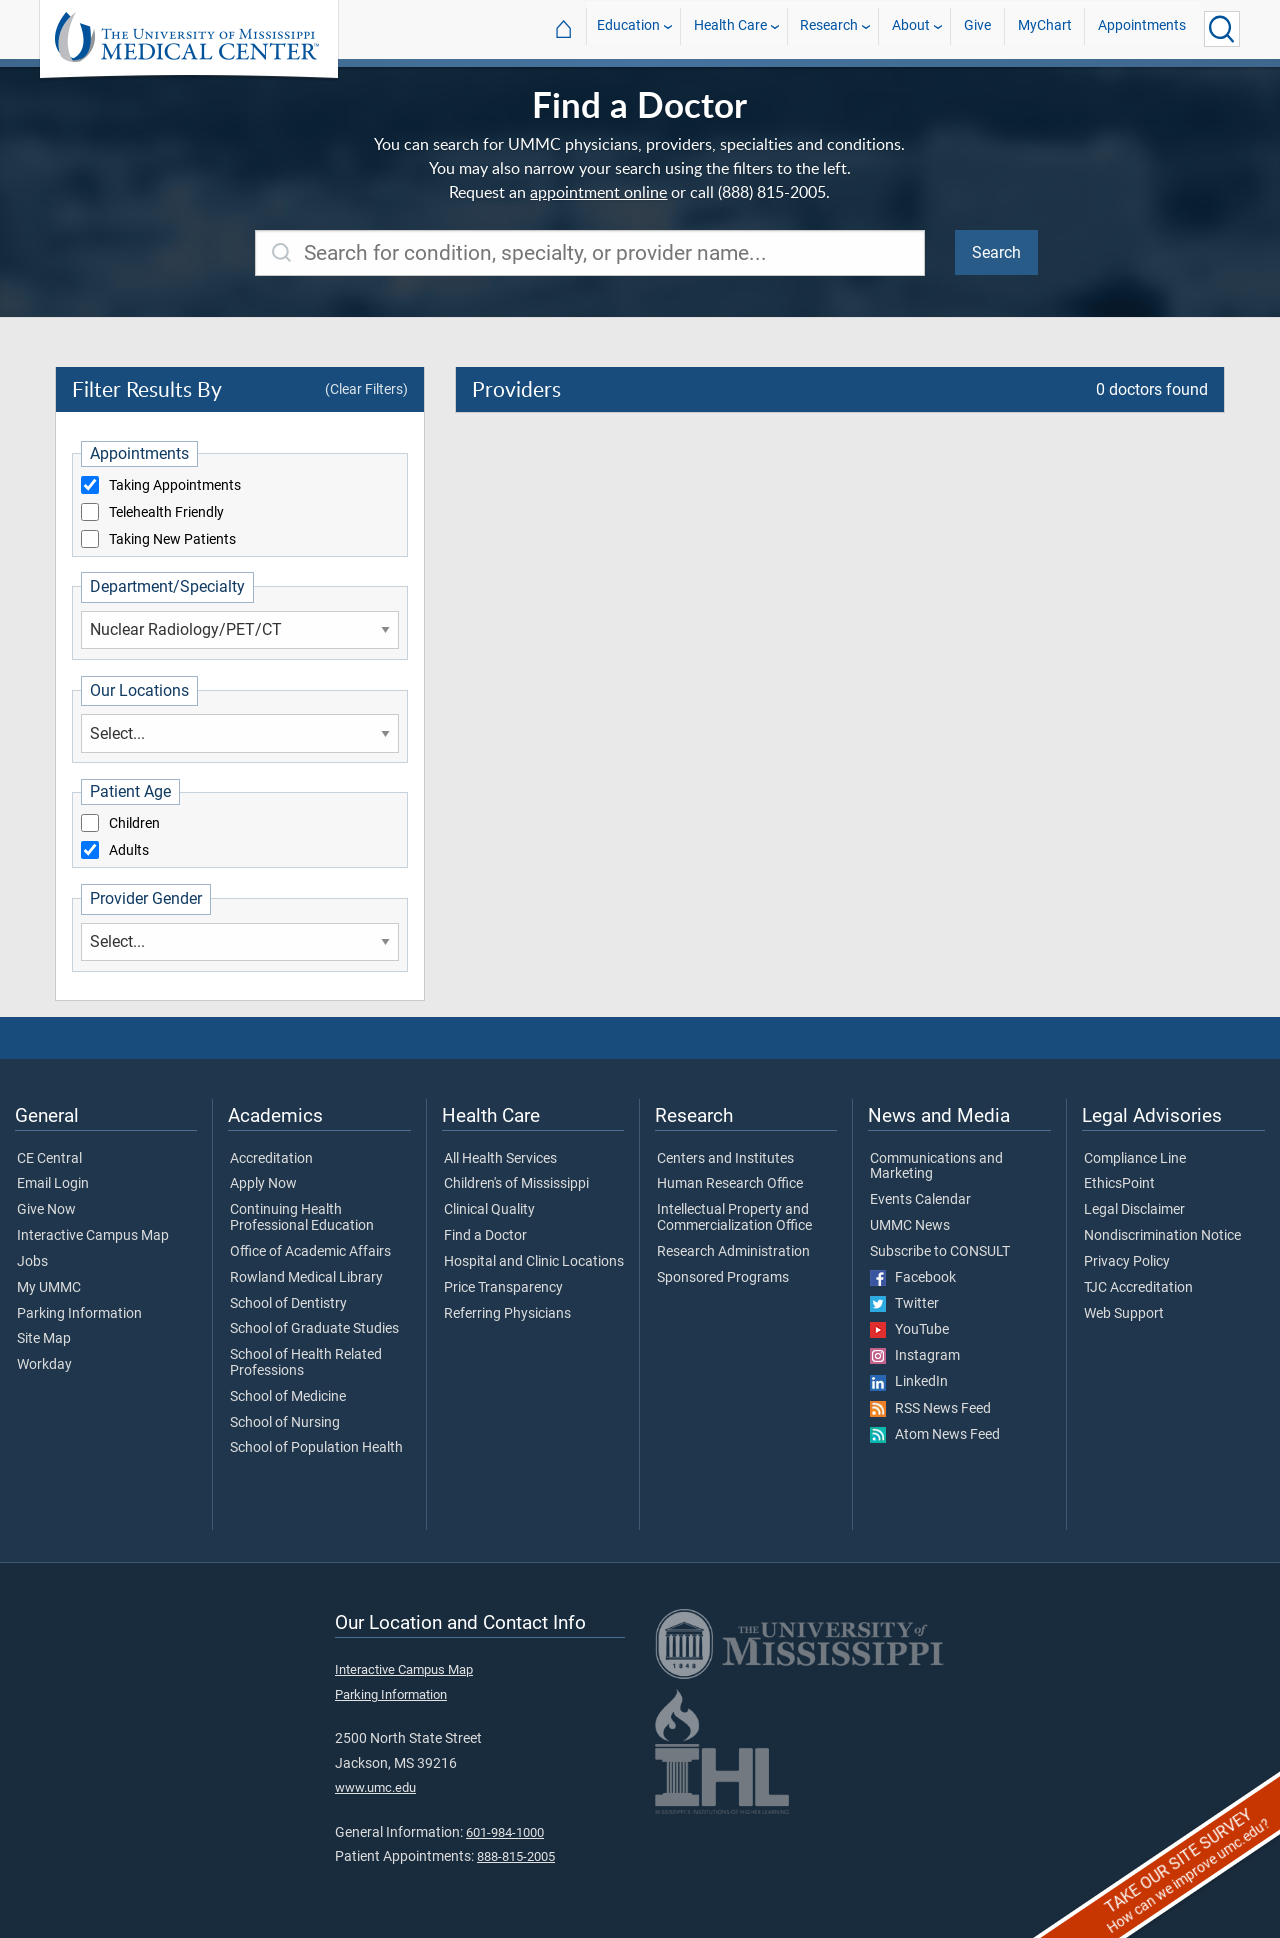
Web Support (1124, 1314)
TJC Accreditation (1138, 1288)
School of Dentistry (288, 1304)
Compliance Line (1135, 1159)
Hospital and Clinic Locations (534, 1262)
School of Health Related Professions (306, 1363)
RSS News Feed (930, 1409)
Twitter (904, 1304)
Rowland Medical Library (306, 1278)
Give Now (46, 1210)
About (911, 28)
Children (134, 824)
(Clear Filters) (366, 389)
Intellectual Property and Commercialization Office (734, 1218)
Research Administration (733, 1252)
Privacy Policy (1127, 1262)
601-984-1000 (505, 1832)
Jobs (32, 1262)
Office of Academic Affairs (310, 1252)
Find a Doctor (485, 1236)
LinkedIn (909, 1382)
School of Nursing (285, 1423)
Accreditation (271, 1159)
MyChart (1045, 28)
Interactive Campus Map (93, 1236)
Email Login (53, 1184)
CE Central (49, 1159)
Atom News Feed (935, 1435)
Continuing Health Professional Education (302, 1218)
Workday (44, 1365)
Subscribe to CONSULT (940, 1252)
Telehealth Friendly (166, 513)
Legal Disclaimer (1134, 1210)
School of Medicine (288, 1397)
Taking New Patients (172, 540)
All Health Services (500, 1159)
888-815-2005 (516, 1856)
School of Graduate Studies (314, 1329)
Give (977, 28)
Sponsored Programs (723, 1278)
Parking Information (79, 1314)
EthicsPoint (1119, 1184)
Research (829, 28)
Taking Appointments (175, 486)
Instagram (915, 1356)
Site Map (44, 1339)
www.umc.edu (375, 1787)
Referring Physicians (507, 1314)
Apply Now (263, 1184)
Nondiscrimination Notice (1162, 1236)
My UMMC (49, 1288)
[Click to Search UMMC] (1222, 29)
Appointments (1142, 28)
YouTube (909, 1330)
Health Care (730, 28)
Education (628, 28)
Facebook (913, 1278)
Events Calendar (920, 1200)
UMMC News (910, 1226)
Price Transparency (503, 1288)
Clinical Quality (489, 1210)
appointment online (598, 192)
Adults (129, 851)
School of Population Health (316, 1448)
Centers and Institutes (725, 1159)
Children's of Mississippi (516, 1184)
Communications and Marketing (936, 1167)
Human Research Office (730, 1184)
